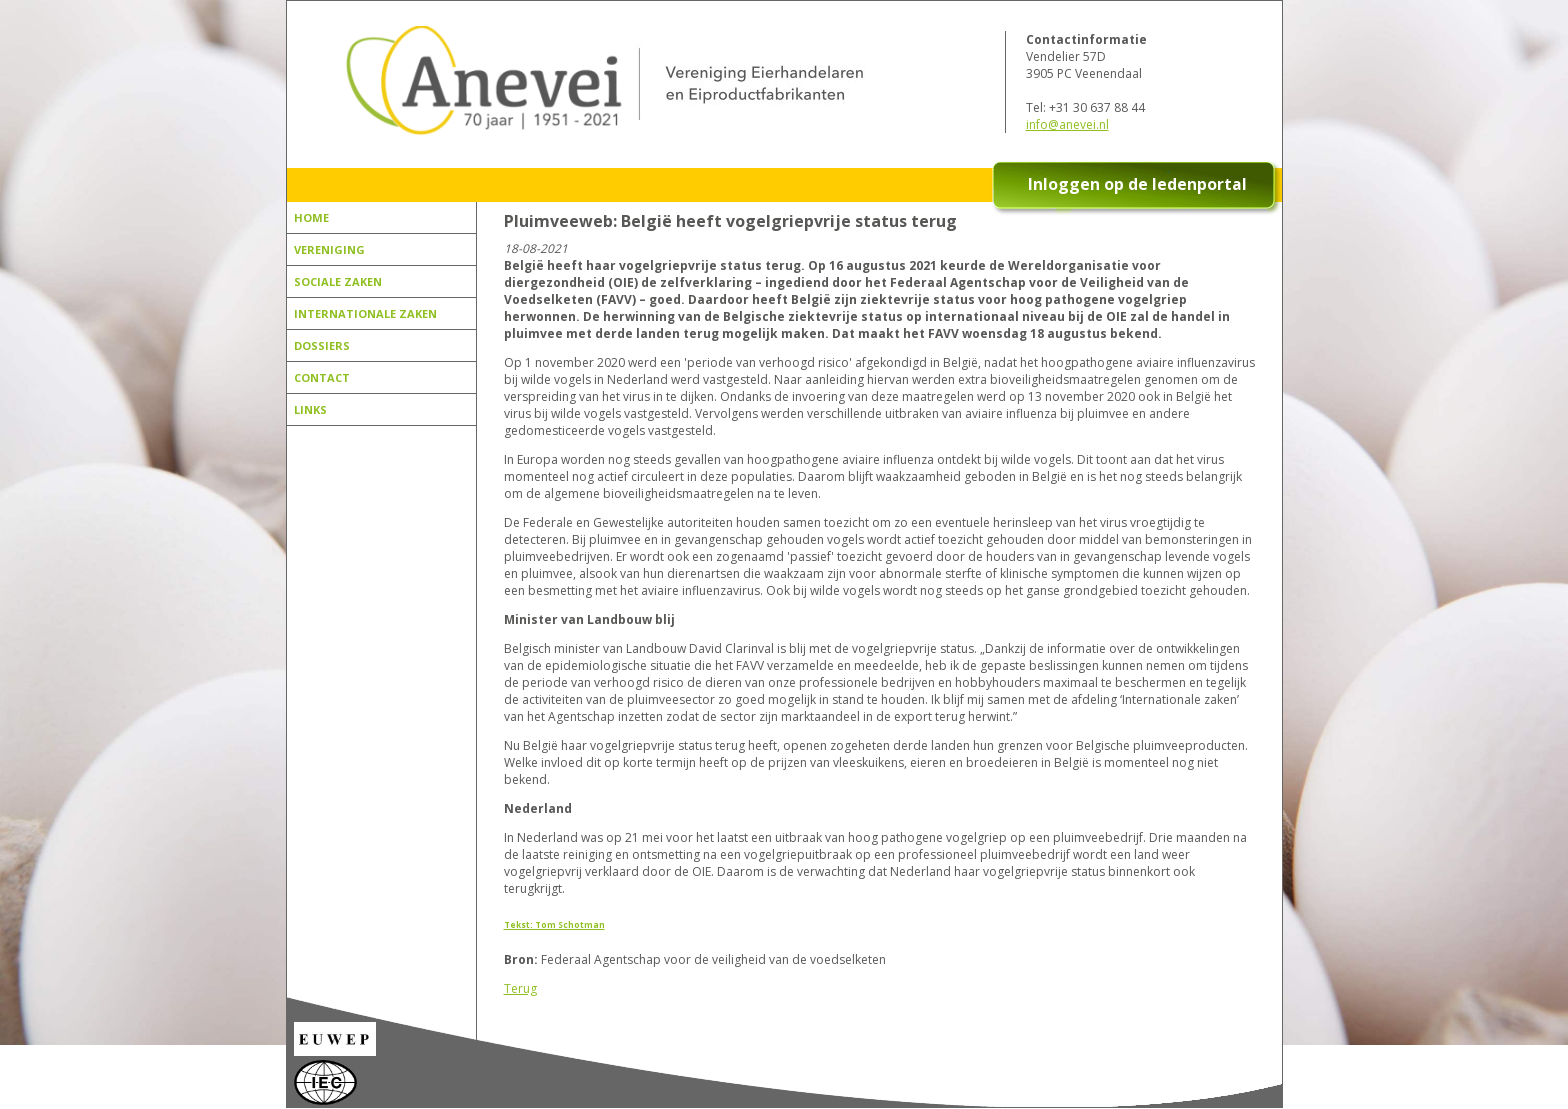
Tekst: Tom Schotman (554, 924)
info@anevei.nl (1067, 124)
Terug (520, 988)
